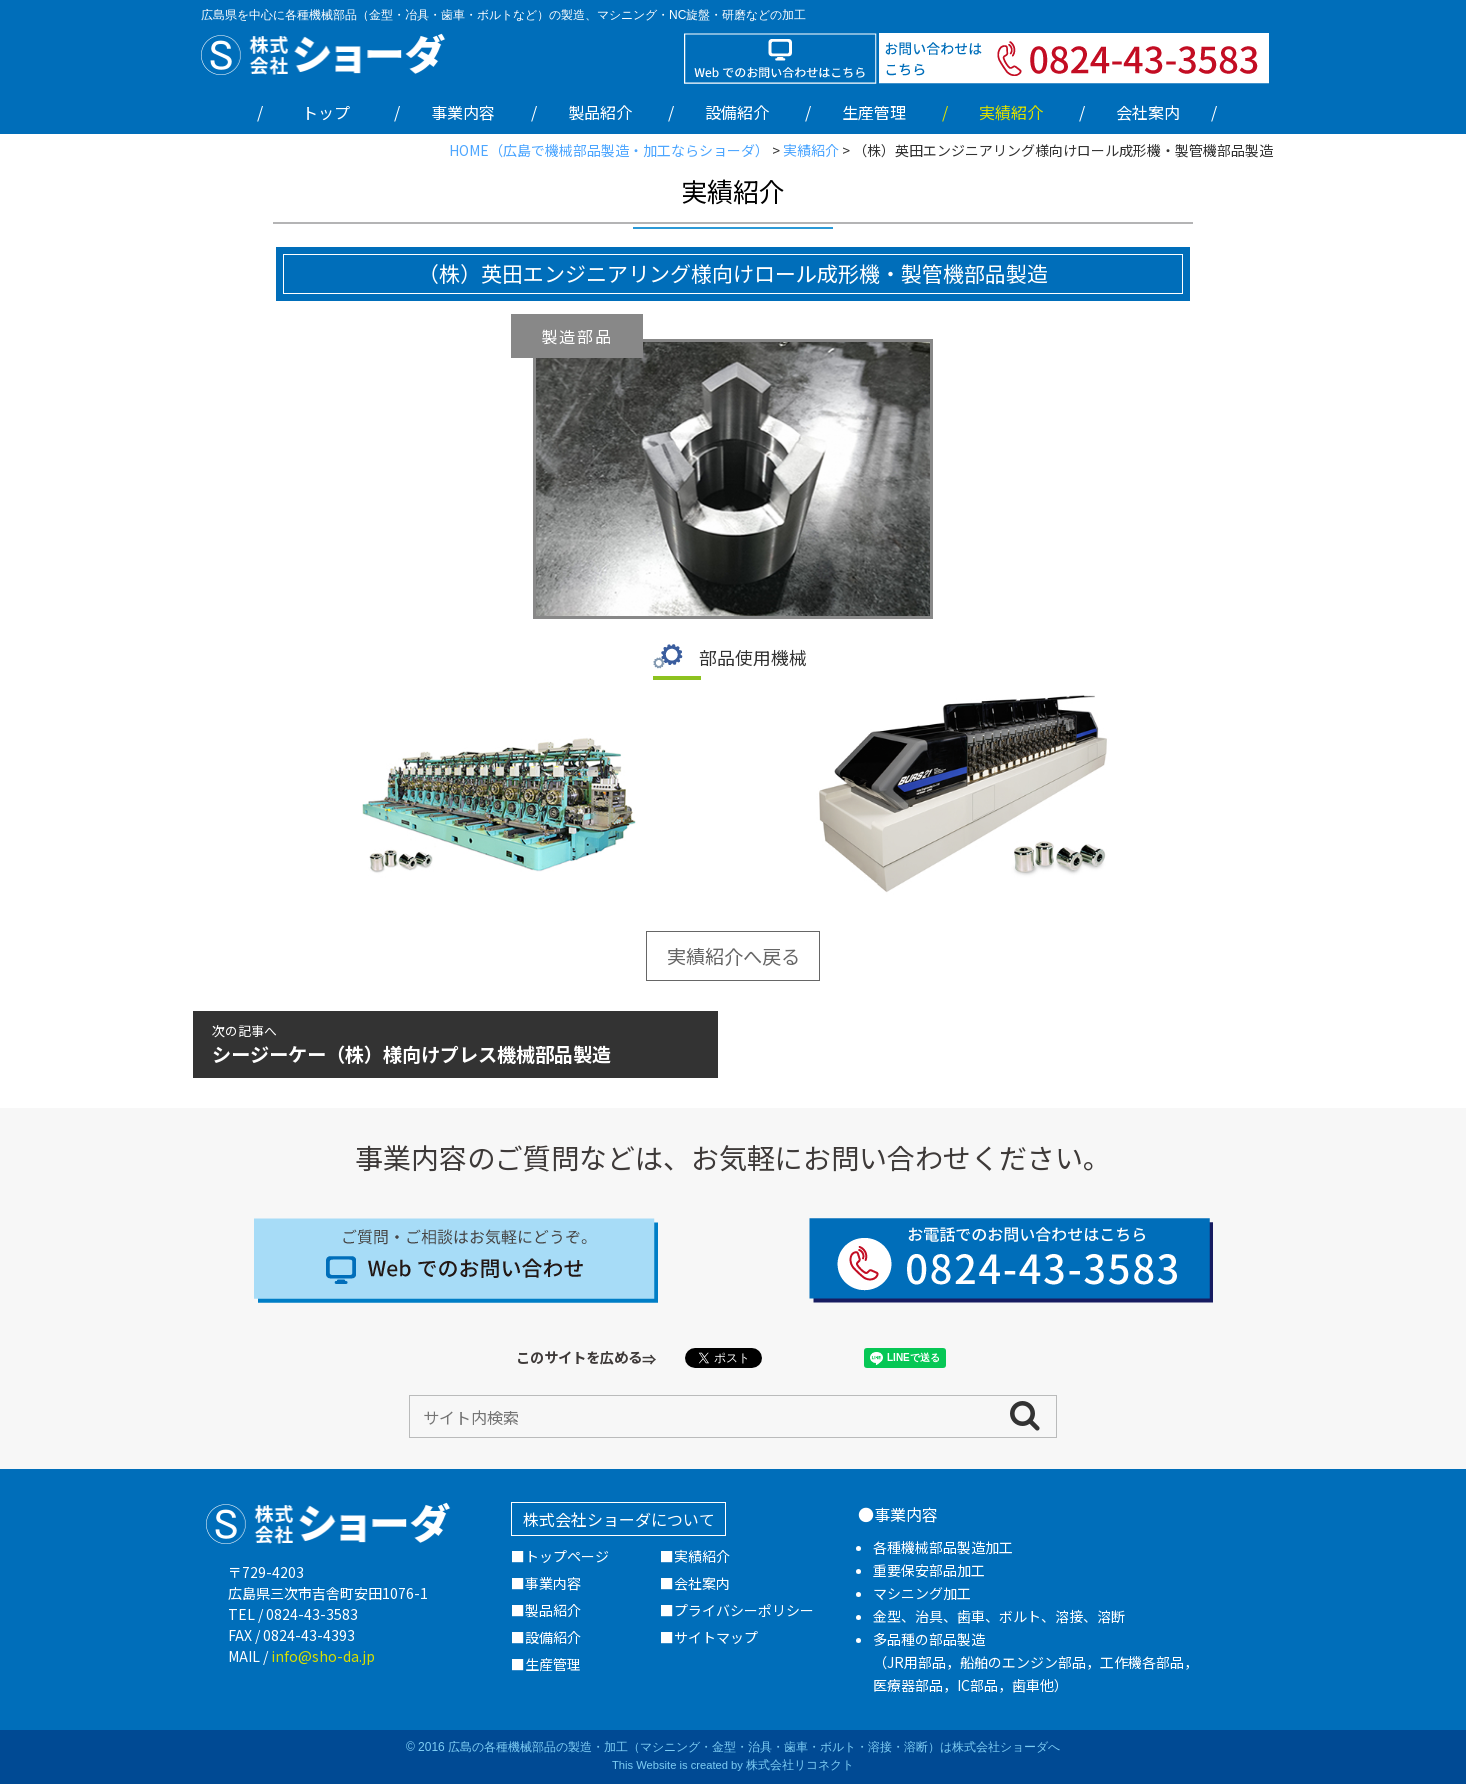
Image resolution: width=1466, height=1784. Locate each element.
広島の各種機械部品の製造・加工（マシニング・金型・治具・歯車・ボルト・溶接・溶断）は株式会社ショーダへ (754, 1747)
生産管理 (874, 112)
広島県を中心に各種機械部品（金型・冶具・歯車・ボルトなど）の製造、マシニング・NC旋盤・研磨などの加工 (503, 15)
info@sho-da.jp (323, 1656)
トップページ (567, 1556)
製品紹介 (600, 112)
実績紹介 (702, 1556)
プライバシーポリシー (744, 1610)
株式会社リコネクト (800, 1765)
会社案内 (1148, 112)
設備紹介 (737, 112)
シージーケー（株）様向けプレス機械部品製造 (455, 1044)
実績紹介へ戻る (733, 956)
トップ (326, 112)
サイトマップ (716, 1637)
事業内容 (463, 112)
